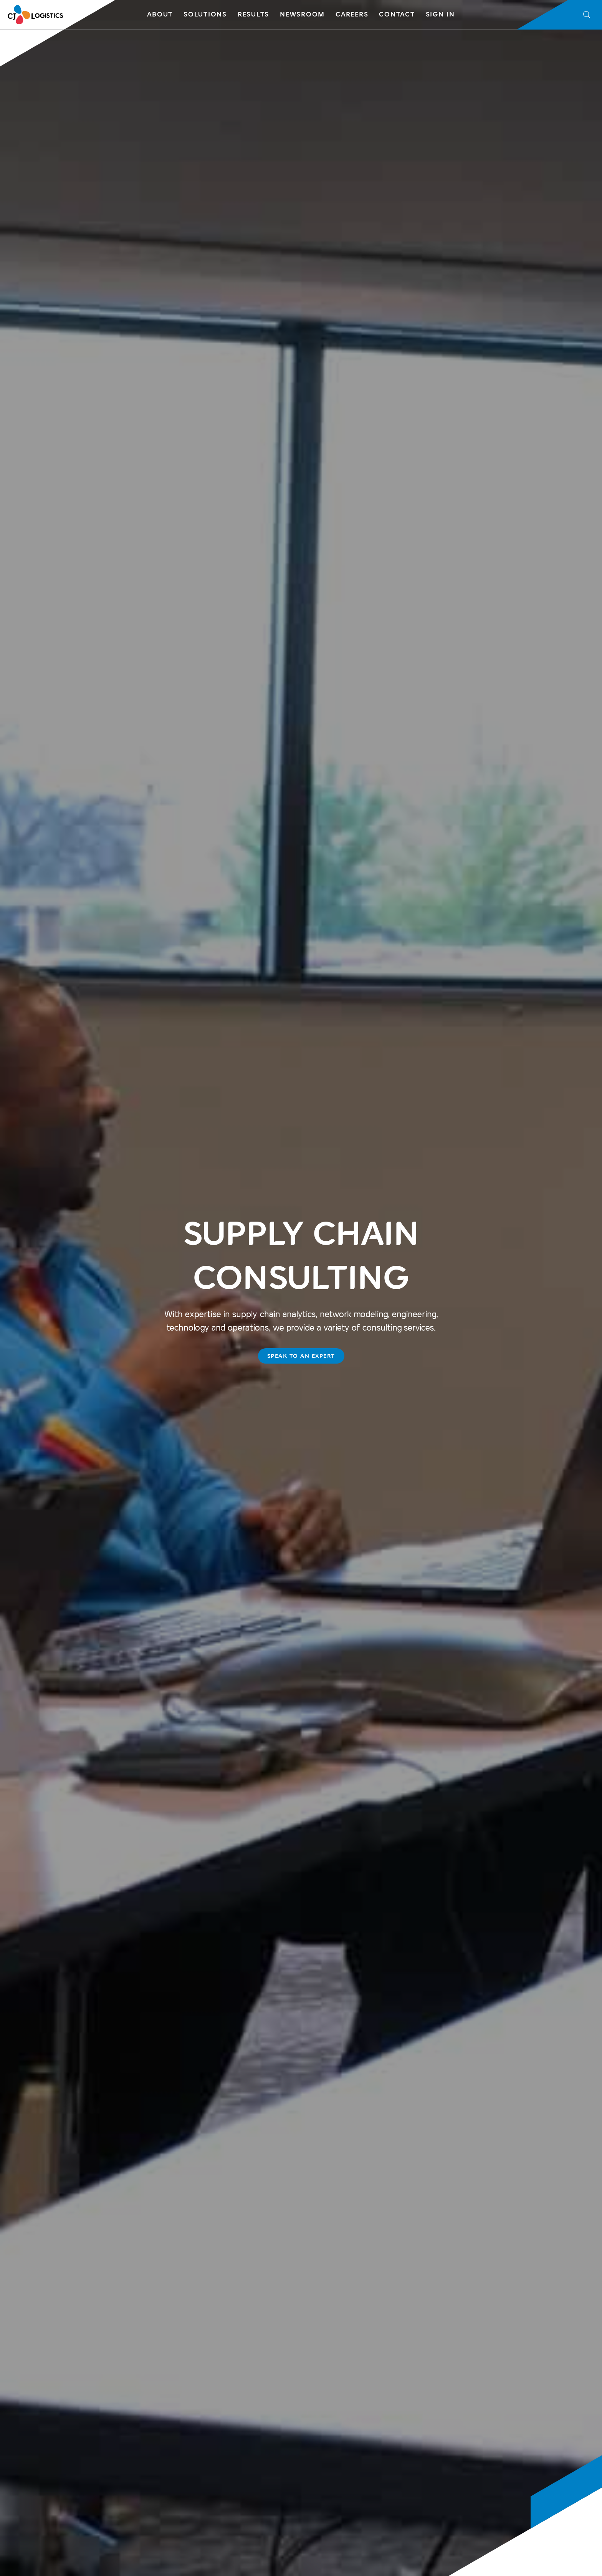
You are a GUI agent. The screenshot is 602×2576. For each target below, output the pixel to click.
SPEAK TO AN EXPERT (301, 1356)
